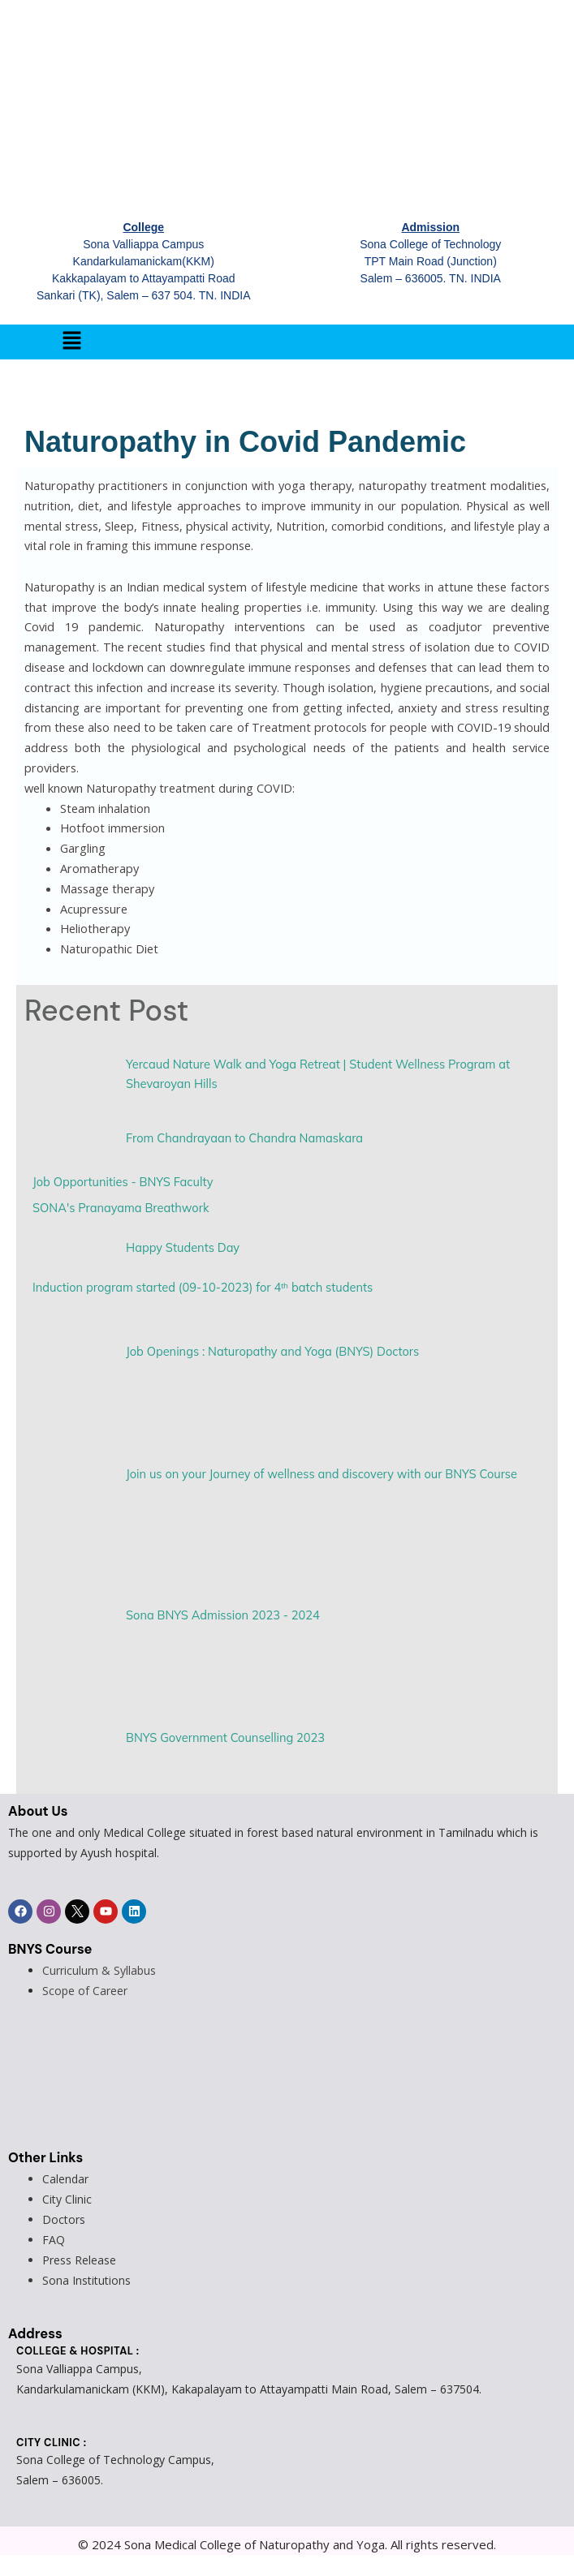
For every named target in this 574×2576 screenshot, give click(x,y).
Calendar (65, 2179)
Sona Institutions (86, 2280)
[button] (71, 342)
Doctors (63, 2219)
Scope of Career (84, 1990)
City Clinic (67, 2199)
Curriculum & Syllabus (99, 1970)
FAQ (53, 2239)
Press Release (79, 2260)
